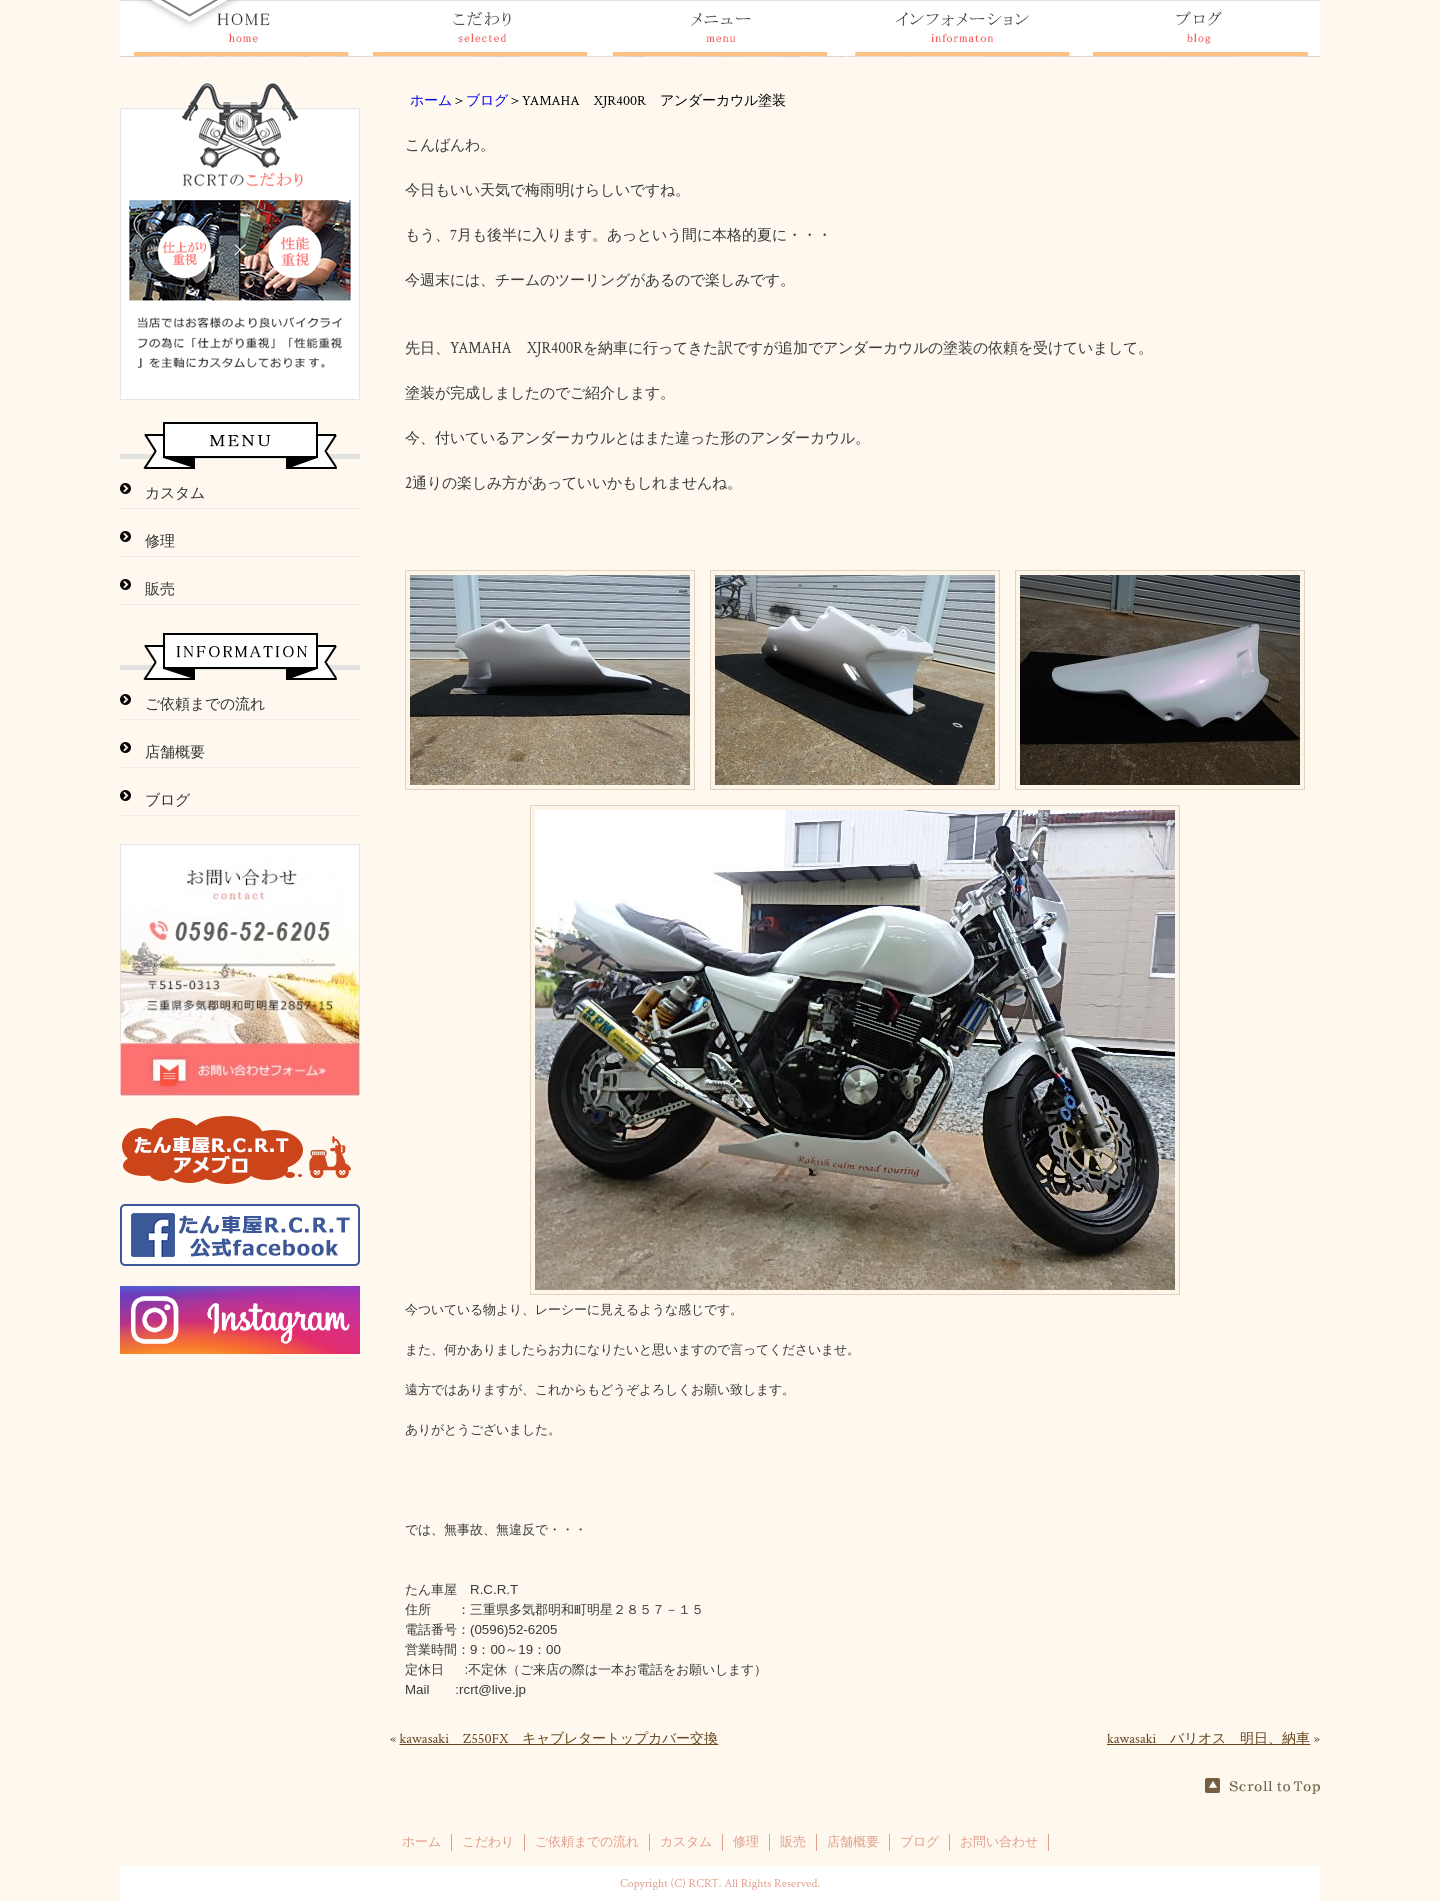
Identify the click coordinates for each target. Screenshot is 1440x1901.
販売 (160, 589)
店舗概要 (175, 752)
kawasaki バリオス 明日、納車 (1208, 1739)
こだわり (488, 1842)
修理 (160, 541)
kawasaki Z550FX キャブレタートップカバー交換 (559, 1739)
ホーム (431, 101)
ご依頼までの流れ (205, 704)
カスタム (175, 493)
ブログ (487, 101)
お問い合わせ (999, 1842)
